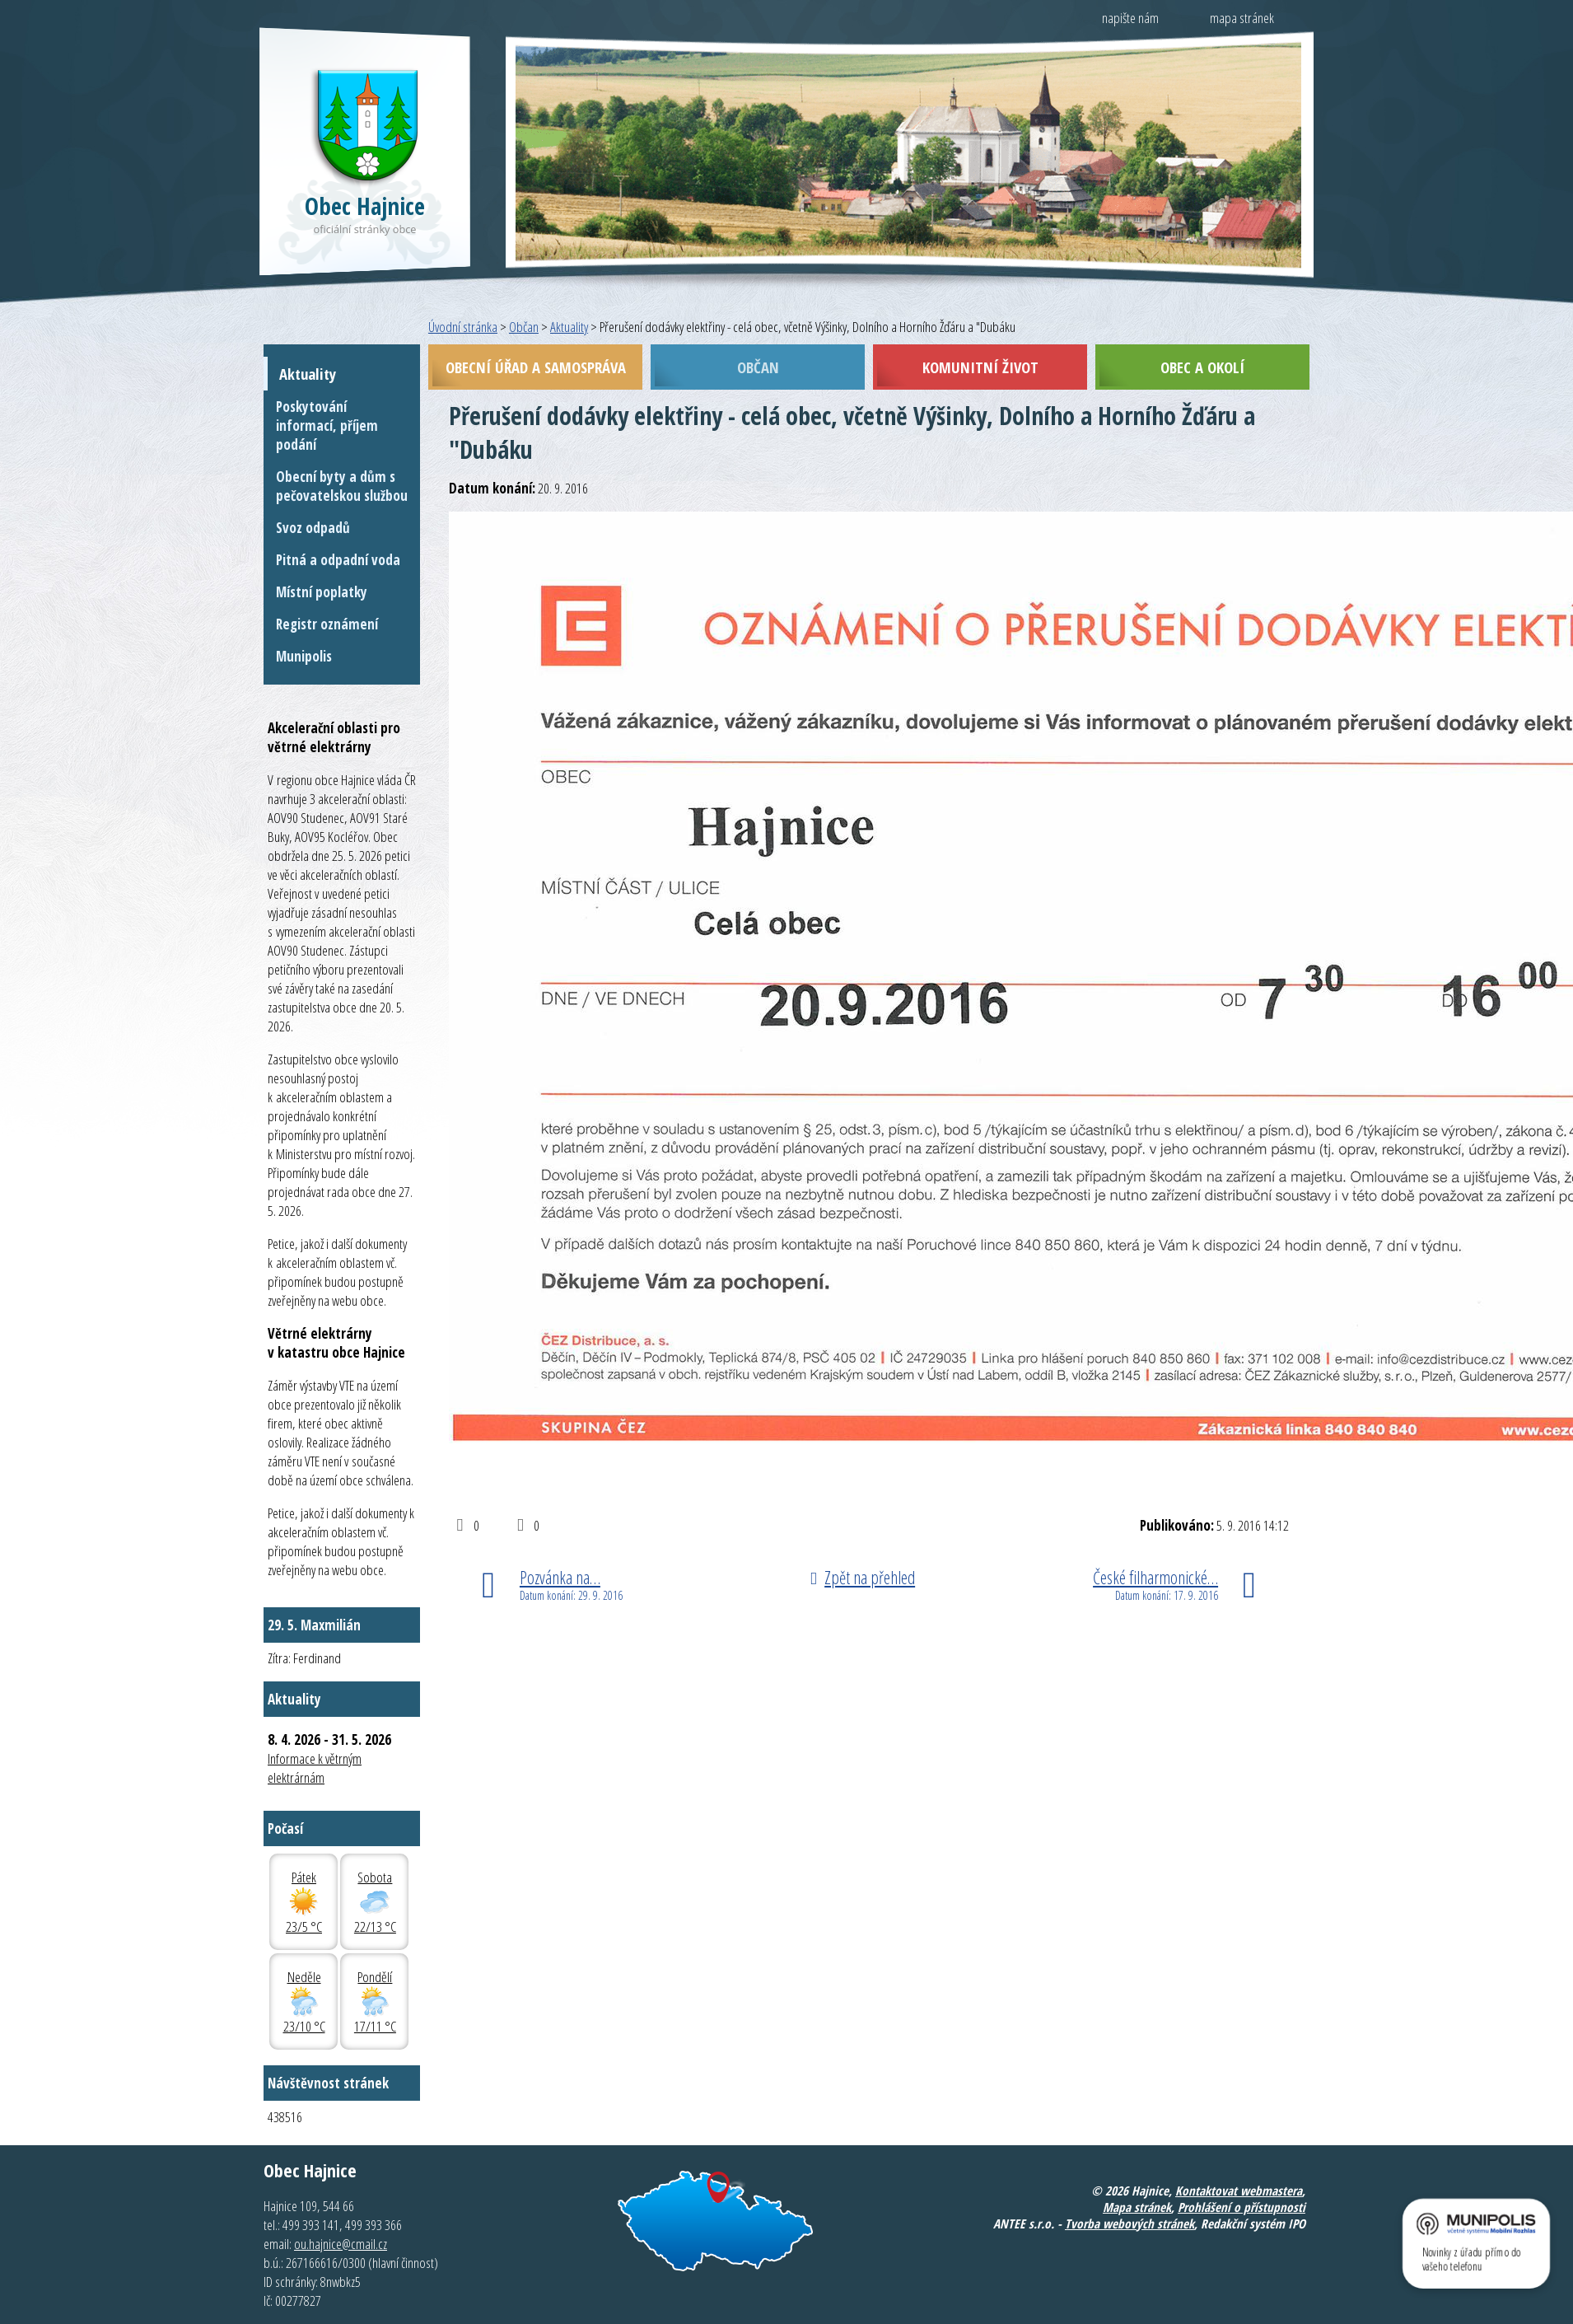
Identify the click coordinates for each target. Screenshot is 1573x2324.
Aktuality (569, 326)
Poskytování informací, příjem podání (327, 425)
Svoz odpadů (313, 527)
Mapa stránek (1137, 2207)
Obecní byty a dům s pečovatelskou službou (342, 486)
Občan (524, 326)
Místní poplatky (321, 591)
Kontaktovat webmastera (1238, 2190)
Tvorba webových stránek (1129, 2223)
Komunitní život (980, 367)
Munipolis (304, 656)
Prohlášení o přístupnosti (1241, 2207)
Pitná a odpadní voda (338, 559)
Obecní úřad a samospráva (536, 367)
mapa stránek (1242, 17)
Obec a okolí (1202, 367)
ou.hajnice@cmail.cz (340, 2243)
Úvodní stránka (462, 326)
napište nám (1130, 17)
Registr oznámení (327, 624)
